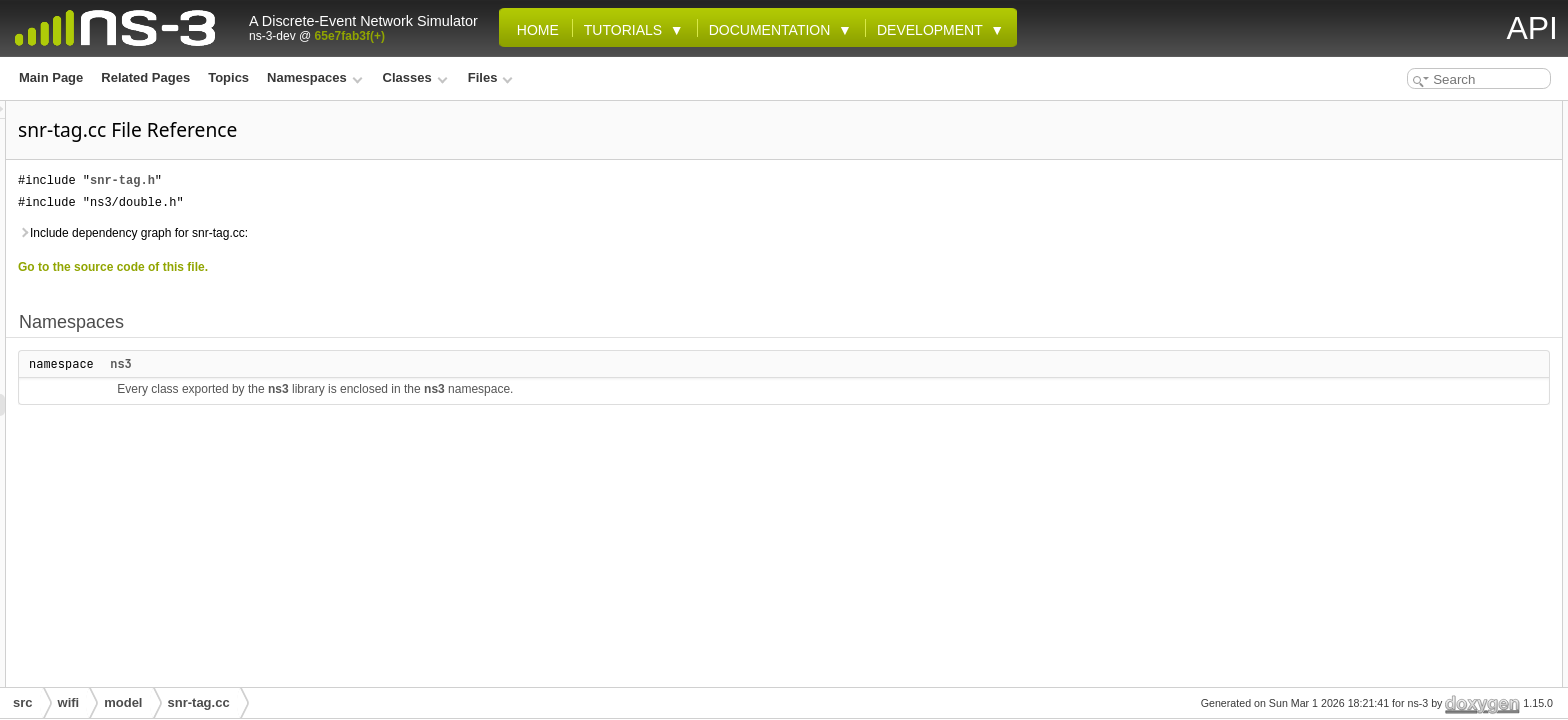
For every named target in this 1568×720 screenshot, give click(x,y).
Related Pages (145, 77)
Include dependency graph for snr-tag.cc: (383, 233)
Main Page (51, 77)
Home (534, 30)
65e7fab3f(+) (350, 36)
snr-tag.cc (199, 702)
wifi (69, 702)
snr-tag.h (372, 180)
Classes (415, 77)
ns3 (371, 364)
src (23, 702)
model (123, 702)
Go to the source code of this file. (363, 267)
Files (490, 77)
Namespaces (314, 77)
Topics (228, 77)
